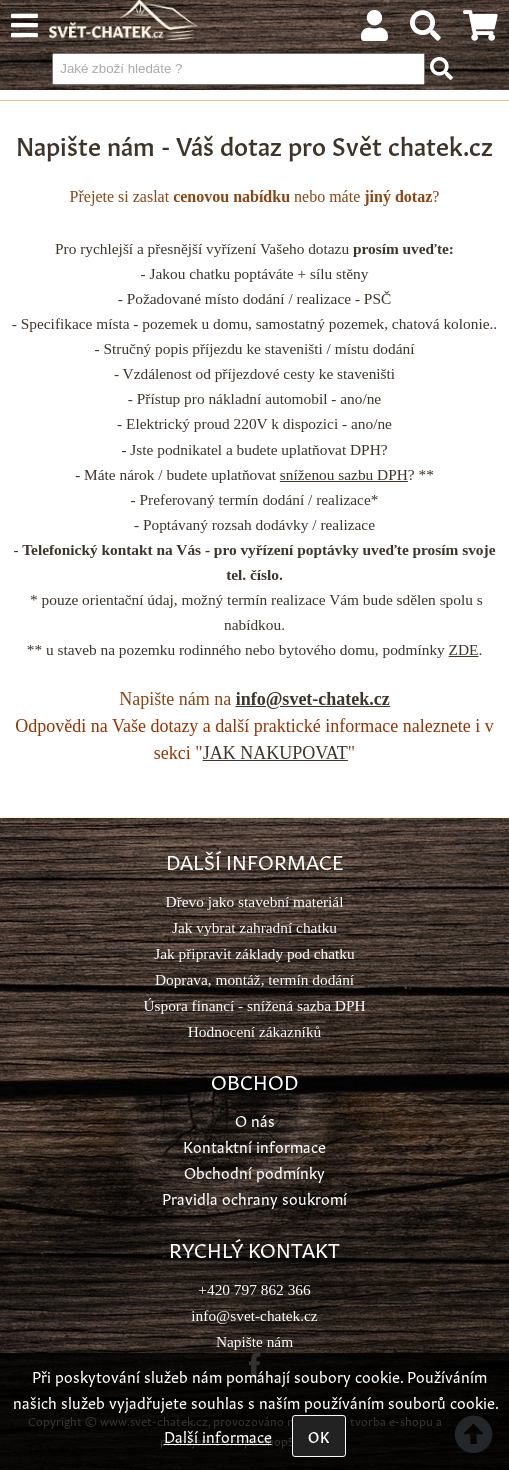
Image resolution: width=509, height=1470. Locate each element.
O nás (255, 1119)
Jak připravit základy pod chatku (254, 953)
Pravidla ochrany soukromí (254, 1197)
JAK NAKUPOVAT (275, 753)
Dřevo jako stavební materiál (255, 901)
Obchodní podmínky (254, 1171)
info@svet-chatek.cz (313, 699)
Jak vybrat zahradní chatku (254, 927)
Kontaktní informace (254, 1145)
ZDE (464, 649)
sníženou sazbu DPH (344, 474)
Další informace (218, 1435)
